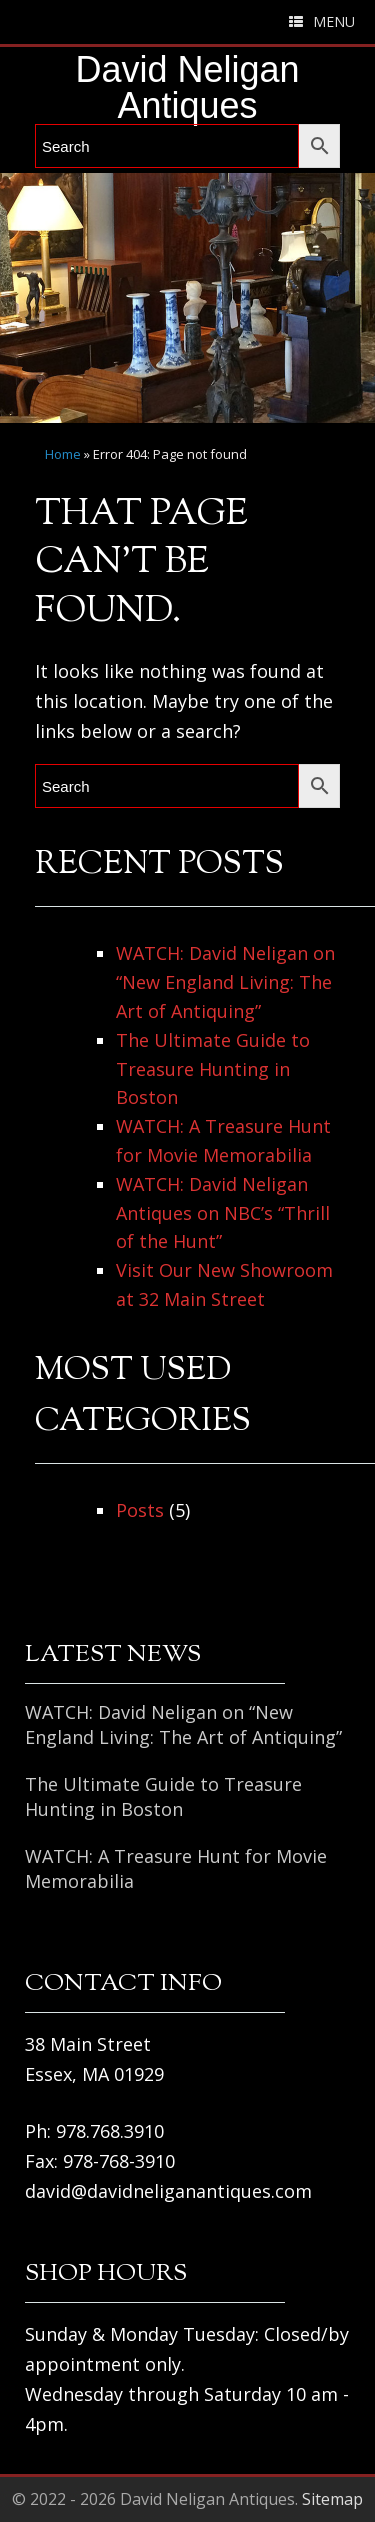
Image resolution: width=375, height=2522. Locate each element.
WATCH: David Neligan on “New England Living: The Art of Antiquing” (225, 982)
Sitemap (332, 2499)
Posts (140, 1510)
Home (63, 454)
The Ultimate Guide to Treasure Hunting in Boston (213, 1069)
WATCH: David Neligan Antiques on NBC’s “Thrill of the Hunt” (223, 1213)
